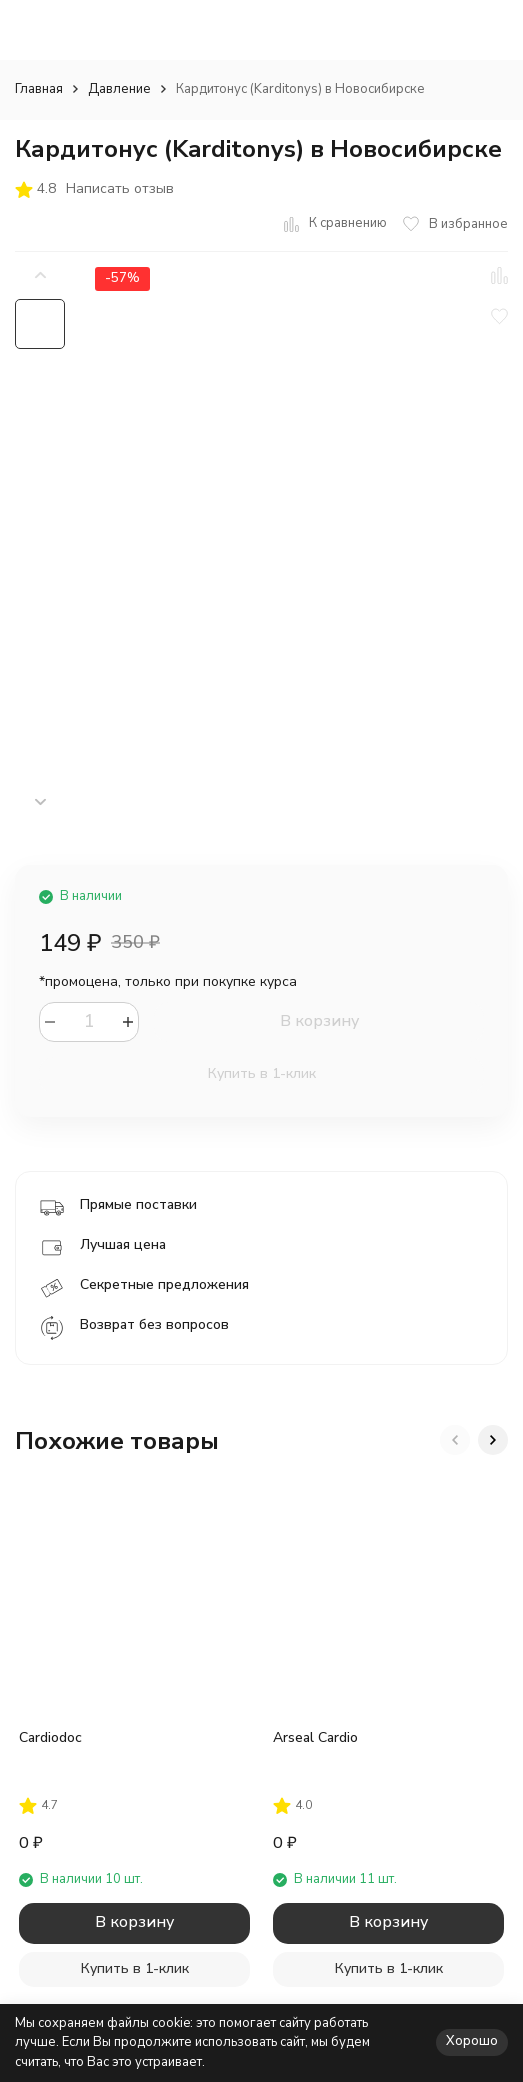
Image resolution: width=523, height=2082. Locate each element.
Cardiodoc (50, 1737)
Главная (39, 89)
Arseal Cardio (315, 1737)
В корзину (319, 1021)
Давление (119, 89)
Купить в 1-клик (262, 1073)
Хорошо (472, 2041)
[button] (40, 802)
